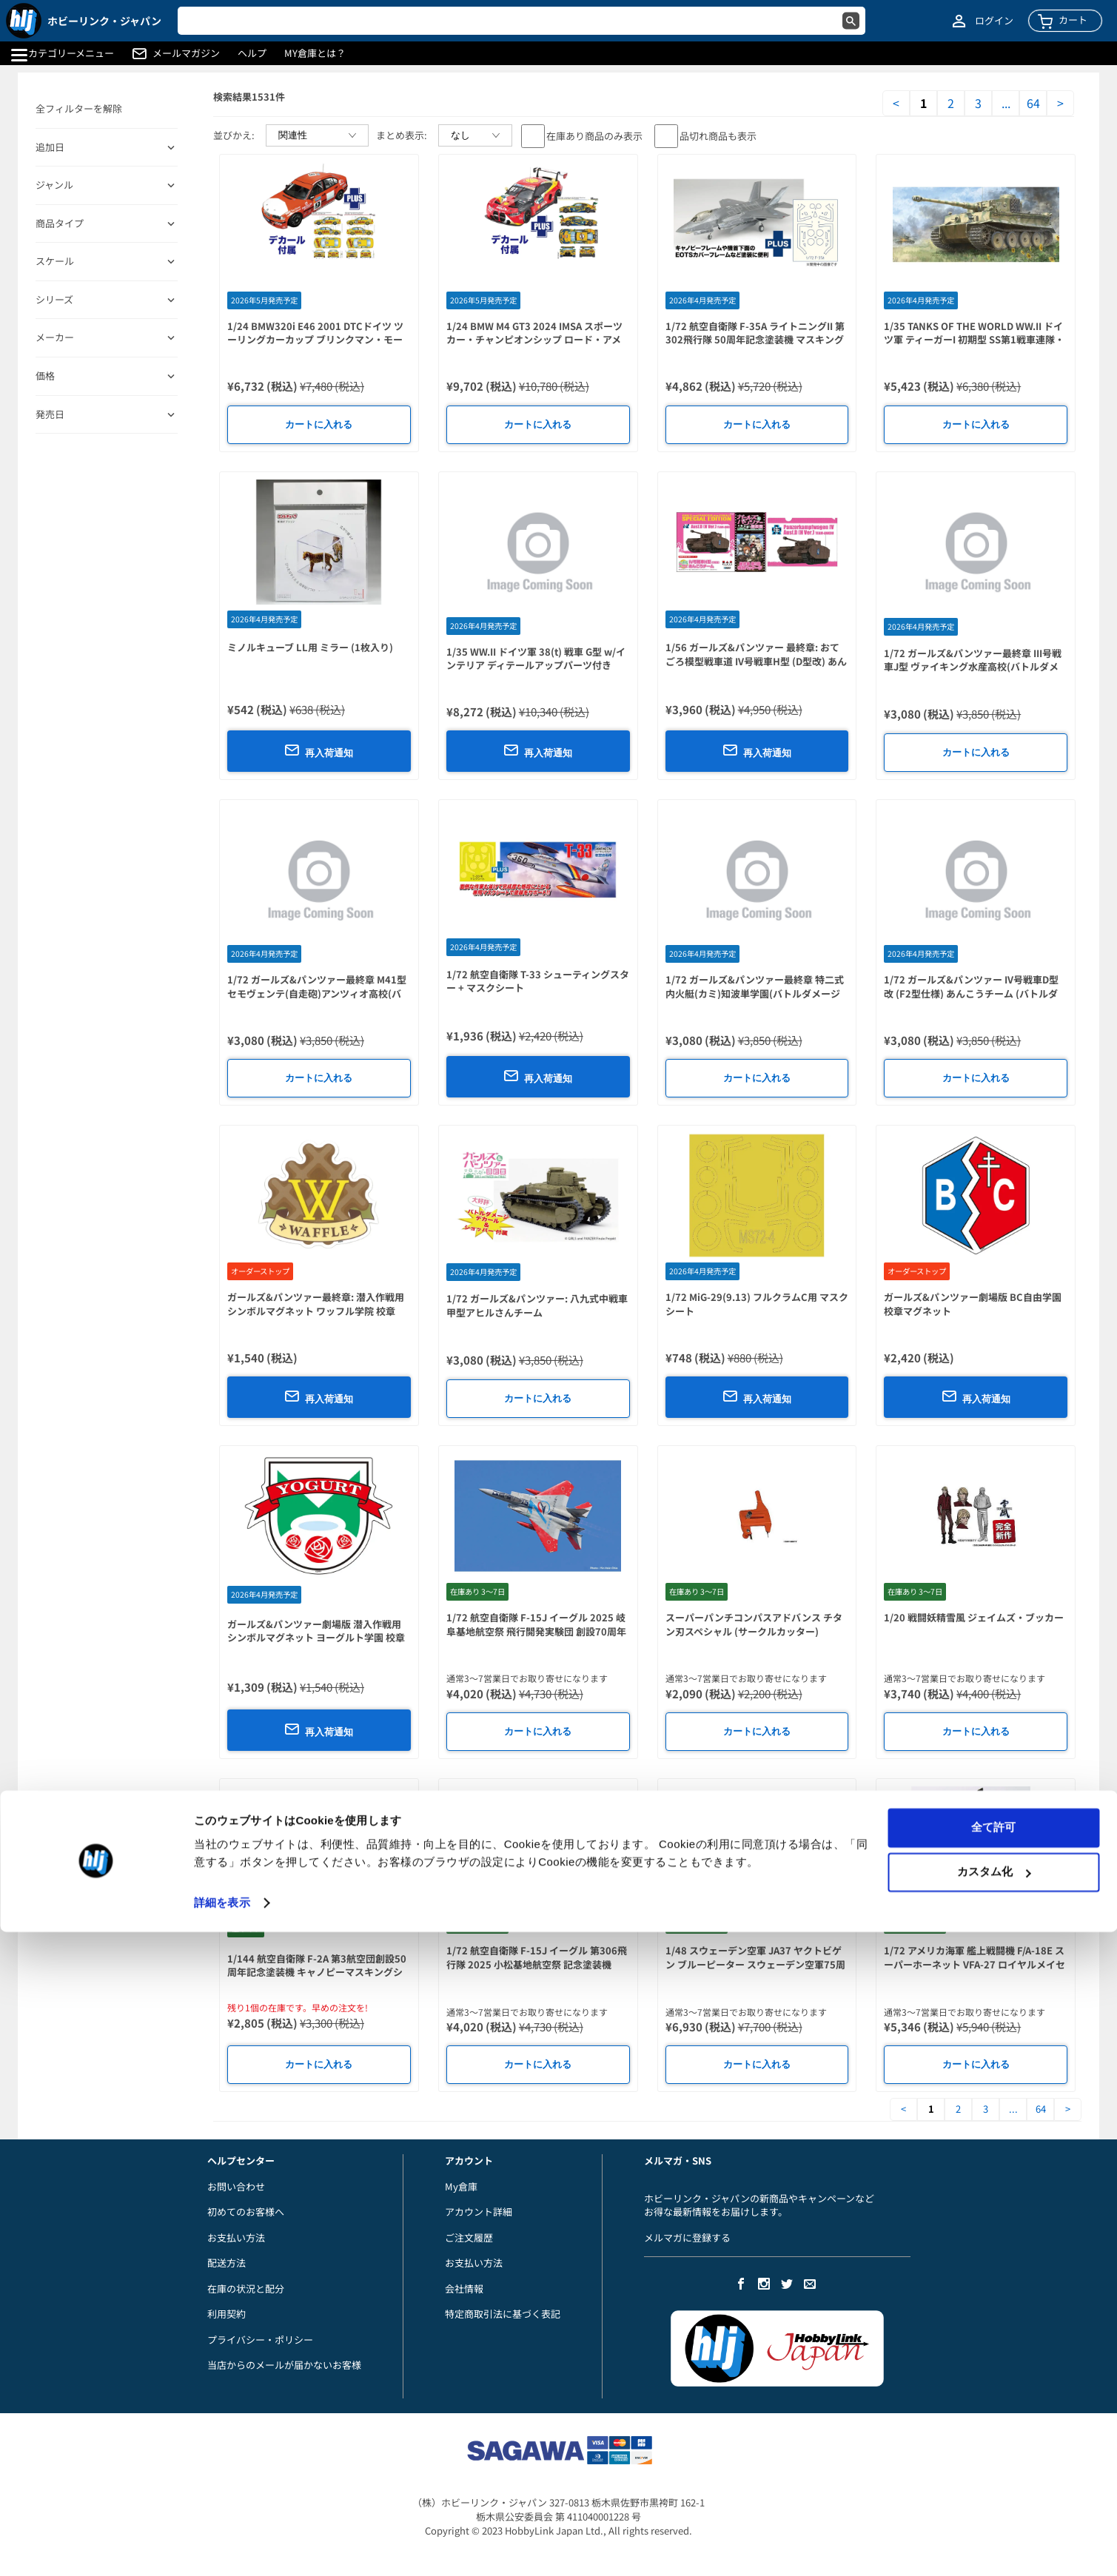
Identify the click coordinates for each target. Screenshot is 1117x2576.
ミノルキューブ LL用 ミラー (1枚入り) (310, 647)
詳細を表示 (222, 2546)
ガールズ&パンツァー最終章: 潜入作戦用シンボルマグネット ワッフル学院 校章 (315, 1304)
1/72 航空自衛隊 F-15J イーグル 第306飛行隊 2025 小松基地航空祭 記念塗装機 (536, 1957)
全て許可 (993, 2471)
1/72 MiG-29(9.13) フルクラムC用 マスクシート (756, 1304)
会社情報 (464, 2288)
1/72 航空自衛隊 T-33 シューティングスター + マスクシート (537, 981)
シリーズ (54, 299)
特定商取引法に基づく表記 (502, 2314)
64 (1033, 103)
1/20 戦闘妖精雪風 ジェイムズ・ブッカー (974, 1617)
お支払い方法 (236, 2237)
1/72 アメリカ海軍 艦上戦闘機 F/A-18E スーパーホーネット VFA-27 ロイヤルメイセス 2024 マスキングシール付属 (974, 1964)
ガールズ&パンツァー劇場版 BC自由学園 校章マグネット (972, 1304)
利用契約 (226, 2314)
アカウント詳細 (478, 2212)
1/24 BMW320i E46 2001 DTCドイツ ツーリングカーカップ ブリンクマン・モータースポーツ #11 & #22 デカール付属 (315, 339)
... (1006, 103)
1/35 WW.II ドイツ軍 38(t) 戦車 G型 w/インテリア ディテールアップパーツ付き (535, 659)
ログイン (994, 20)
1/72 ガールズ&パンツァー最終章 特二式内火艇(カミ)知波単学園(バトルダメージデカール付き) (754, 993)
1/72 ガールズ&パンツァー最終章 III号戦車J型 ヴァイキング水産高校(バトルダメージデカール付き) (972, 666)
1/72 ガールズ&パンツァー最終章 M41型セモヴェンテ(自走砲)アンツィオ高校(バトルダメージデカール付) (316, 993)
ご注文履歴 (469, 2237)
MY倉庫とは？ (315, 53)
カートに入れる (318, 424)
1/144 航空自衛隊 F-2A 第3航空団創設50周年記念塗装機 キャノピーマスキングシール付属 (316, 1972)
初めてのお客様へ (245, 2212)
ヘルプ (252, 53)
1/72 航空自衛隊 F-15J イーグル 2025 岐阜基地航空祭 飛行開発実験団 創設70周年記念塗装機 (536, 1631)
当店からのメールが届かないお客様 (284, 2365)
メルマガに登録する (687, 2237)
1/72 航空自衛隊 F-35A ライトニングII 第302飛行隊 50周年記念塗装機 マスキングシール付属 (755, 339)
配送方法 (226, 2263)
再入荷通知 (318, 750)
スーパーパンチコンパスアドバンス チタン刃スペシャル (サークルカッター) (753, 1624)
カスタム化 (993, 2515)
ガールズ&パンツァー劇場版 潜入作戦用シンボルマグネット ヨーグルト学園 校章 (316, 1631)
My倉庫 (461, 2186)
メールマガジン (186, 53)
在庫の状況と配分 (245, 2288)
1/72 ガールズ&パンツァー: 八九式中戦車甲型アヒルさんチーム (537, 1305)
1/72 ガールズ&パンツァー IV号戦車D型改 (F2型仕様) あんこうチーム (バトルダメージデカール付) (971, 993)
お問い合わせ (236, 2186)
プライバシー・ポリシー (260, 2340)
